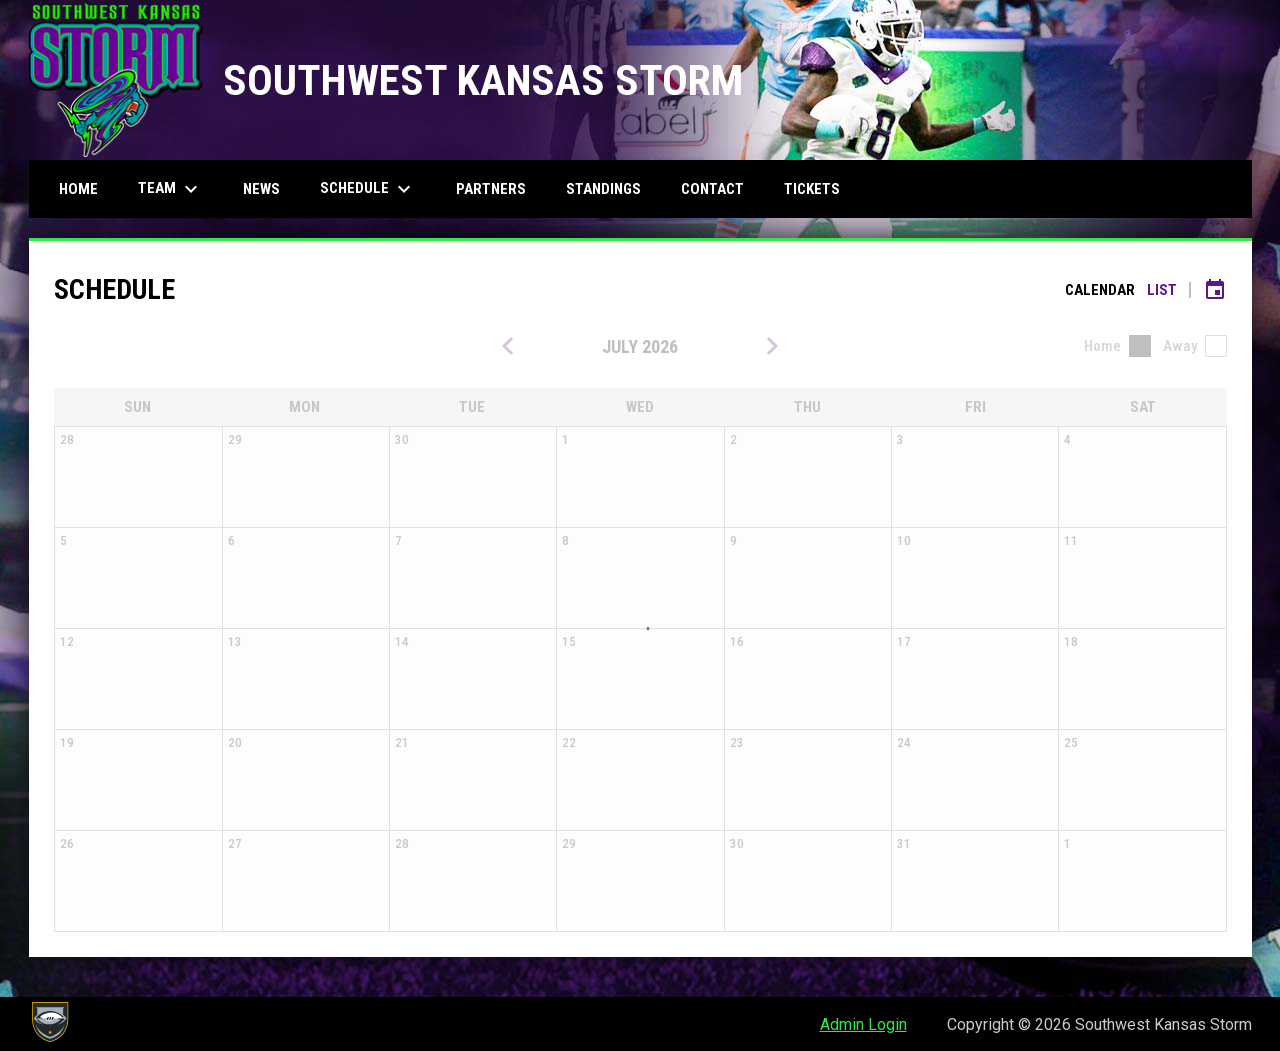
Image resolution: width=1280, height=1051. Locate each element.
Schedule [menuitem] (368, 189)
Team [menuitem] (170, 189)
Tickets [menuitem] (812, 189)
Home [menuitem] (78, 189)
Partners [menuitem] (491, 189)
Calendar (1100, 290)
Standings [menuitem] (603, 189)
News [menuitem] (261, 189)
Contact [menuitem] (712, 189)
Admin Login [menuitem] (863, 1024)
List (1162, 290)
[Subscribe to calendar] (1215, 290)
